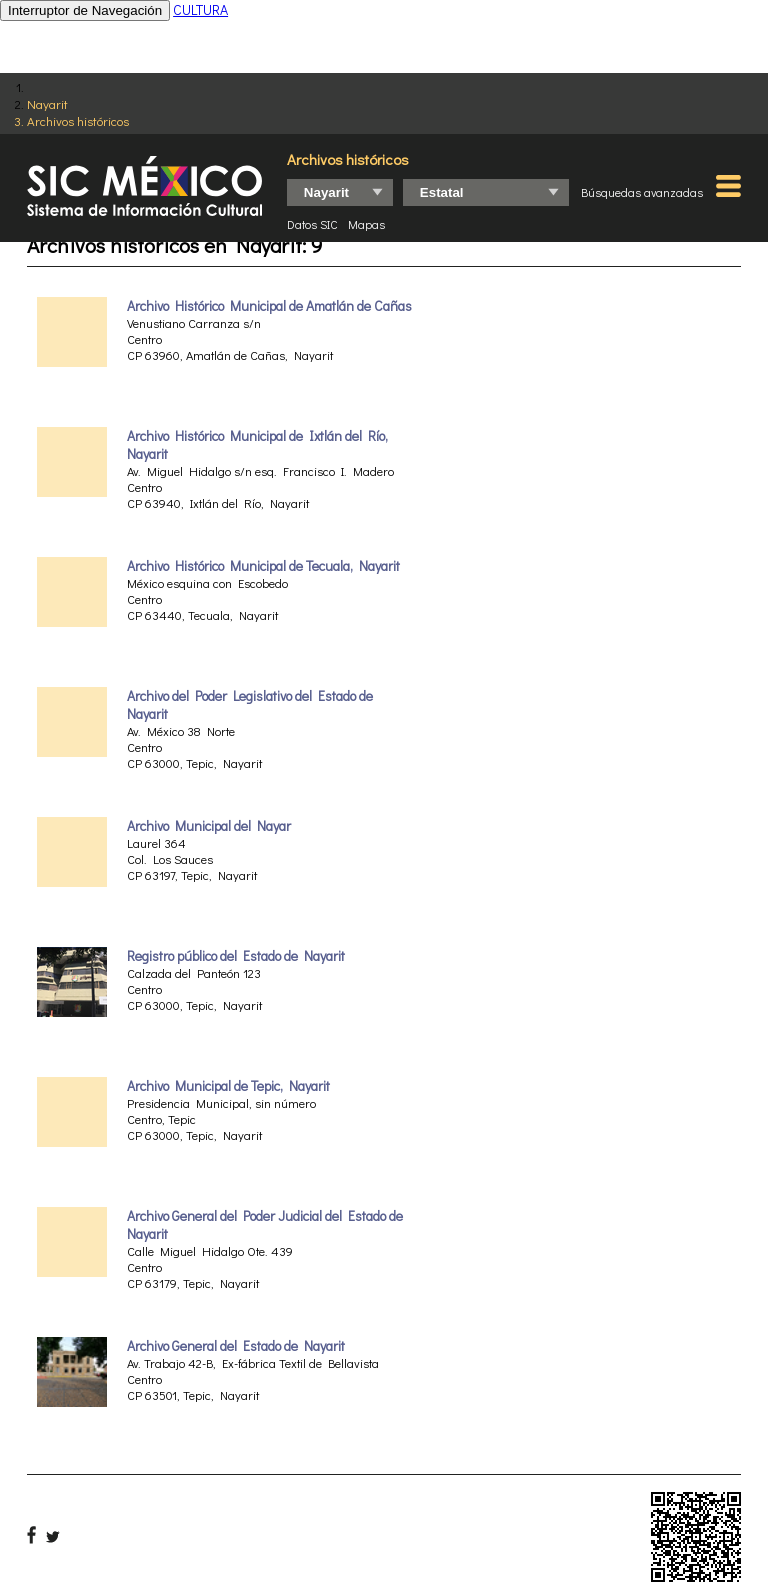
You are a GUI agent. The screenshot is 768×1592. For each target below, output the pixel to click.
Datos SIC (312, 224)
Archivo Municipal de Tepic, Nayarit (228, 1086)
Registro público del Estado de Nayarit (236, 956)
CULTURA (200, 9)
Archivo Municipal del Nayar (209, 826)
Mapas (366, 224)
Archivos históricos (78, 120)
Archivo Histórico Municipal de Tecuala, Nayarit (263, 566)
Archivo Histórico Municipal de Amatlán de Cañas (269, 306)
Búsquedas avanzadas (642, 192)
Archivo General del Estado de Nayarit (236, 1346)
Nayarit (47, 103)
